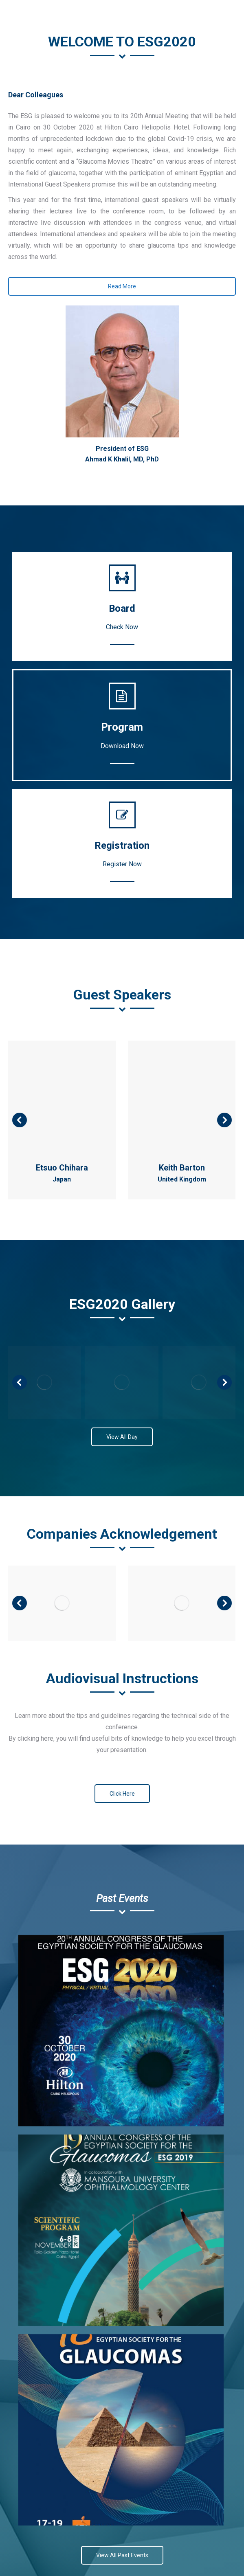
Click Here (122, 1793)
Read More (122, 286)
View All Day (122, 1437)
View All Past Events (122, 2555)
